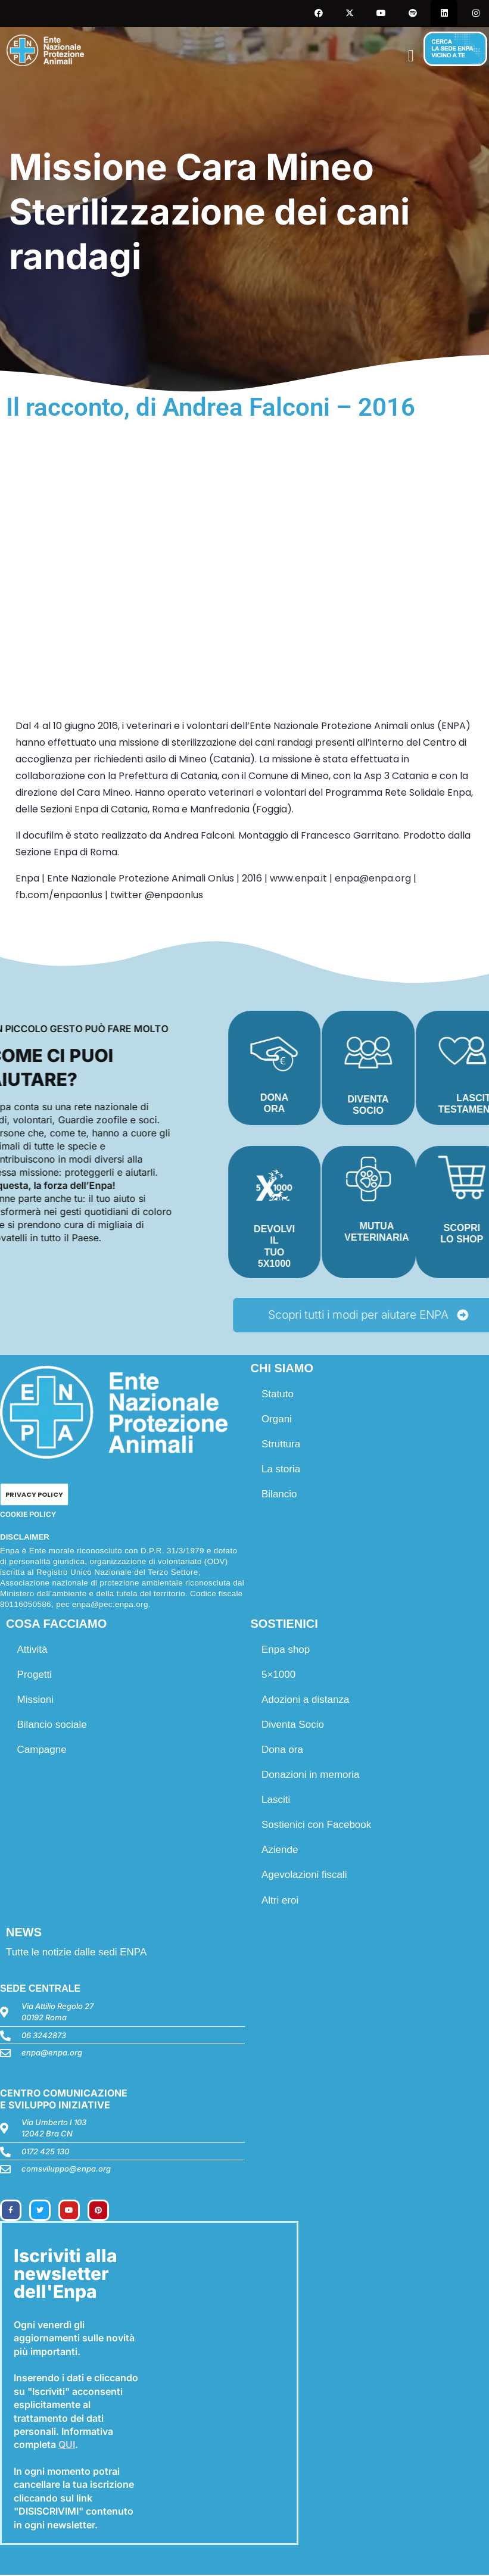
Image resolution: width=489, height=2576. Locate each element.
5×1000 (280, 1675)
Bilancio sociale (53, 1725)
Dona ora (283, 1750)
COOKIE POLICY (28, 1515)
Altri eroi (281, 1901)
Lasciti (277, 1800)
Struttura (282, 1445)
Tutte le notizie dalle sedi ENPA (76, 1953)
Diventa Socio (294, 1725)
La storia (282, 1470)
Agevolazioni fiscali (305, 1876)
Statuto (279, 1395)
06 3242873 (43, 2036)
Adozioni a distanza (306, 1700)
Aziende (281, 1851)
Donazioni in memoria (311, 1775)
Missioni (36, 1700)
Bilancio (280, 1495)
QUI (66, 2446)
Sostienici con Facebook (317, 1825)
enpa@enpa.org (51, 2053)
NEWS (24, 1933)
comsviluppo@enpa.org (66, 2170)
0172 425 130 (45, 2152)
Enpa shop (287, 1650)
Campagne (42, 1750)
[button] (411, 55)
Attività (33, 1650)
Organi (278, 1420)
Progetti (35, 1675)
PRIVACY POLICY (34, 1495)
